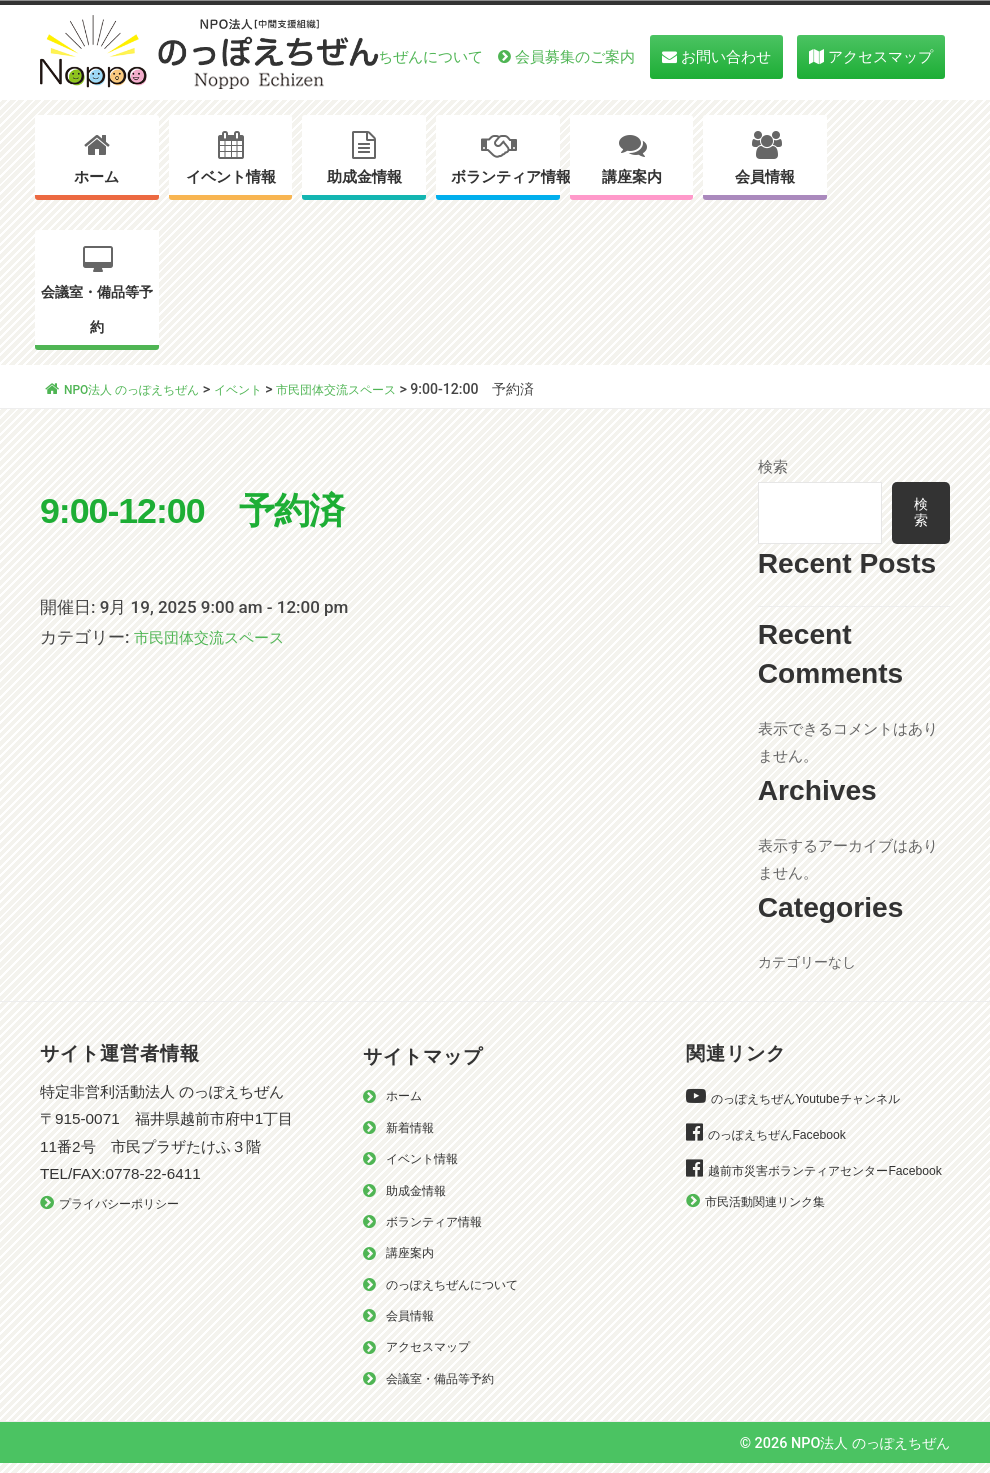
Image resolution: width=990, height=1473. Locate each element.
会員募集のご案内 (575, 56)
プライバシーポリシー (129, 1210)
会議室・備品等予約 (97, 310)
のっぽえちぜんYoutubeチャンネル (820, 1104)
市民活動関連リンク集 (775, 1235)
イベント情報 (231, 177)
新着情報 (414, 1134)
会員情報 (765, 177)
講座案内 (632, 177)
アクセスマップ (880, 56)
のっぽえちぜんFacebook (787, 1140)
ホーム (96, 177)
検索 (773, 467)
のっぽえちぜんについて (400, 56)
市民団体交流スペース (219, 637)
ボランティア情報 (505, 177)
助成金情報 (364, 177)
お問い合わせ (726, 56)
